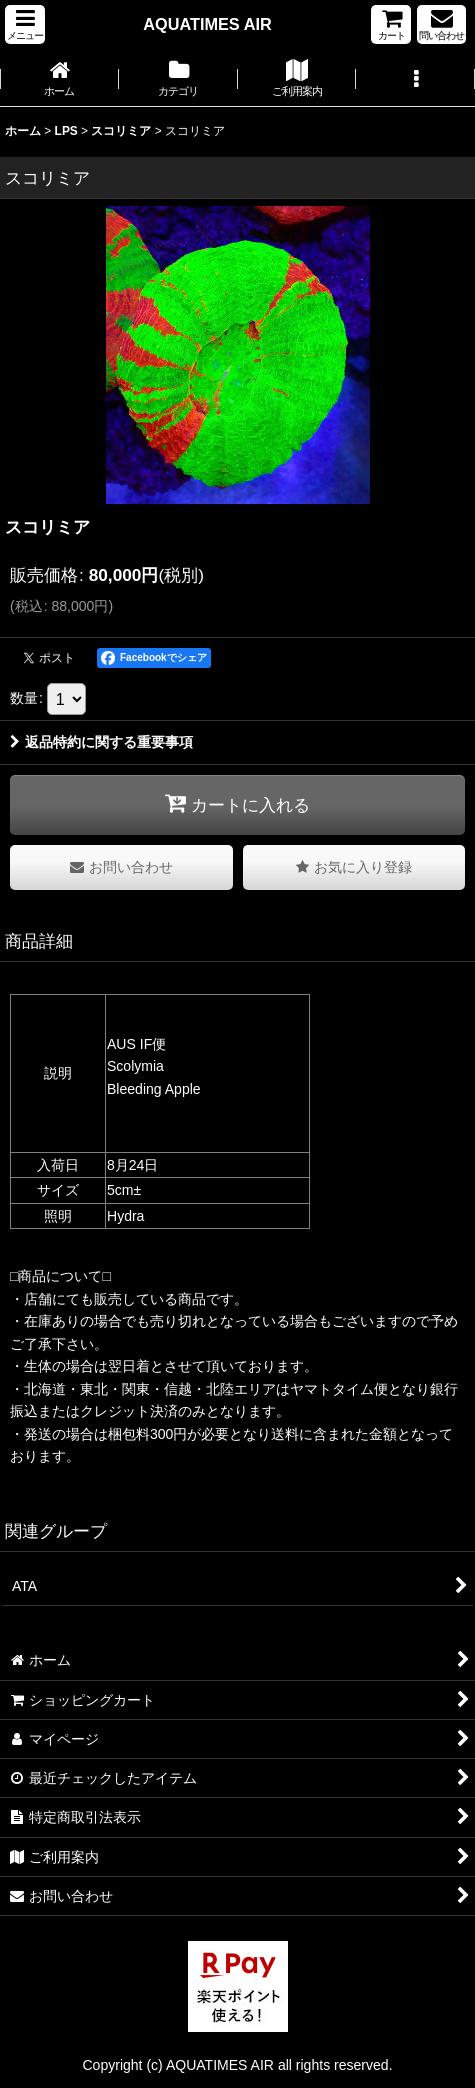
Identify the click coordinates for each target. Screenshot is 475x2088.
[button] (25, 24)
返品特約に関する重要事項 (101, 742)
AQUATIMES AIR (207, 24)
